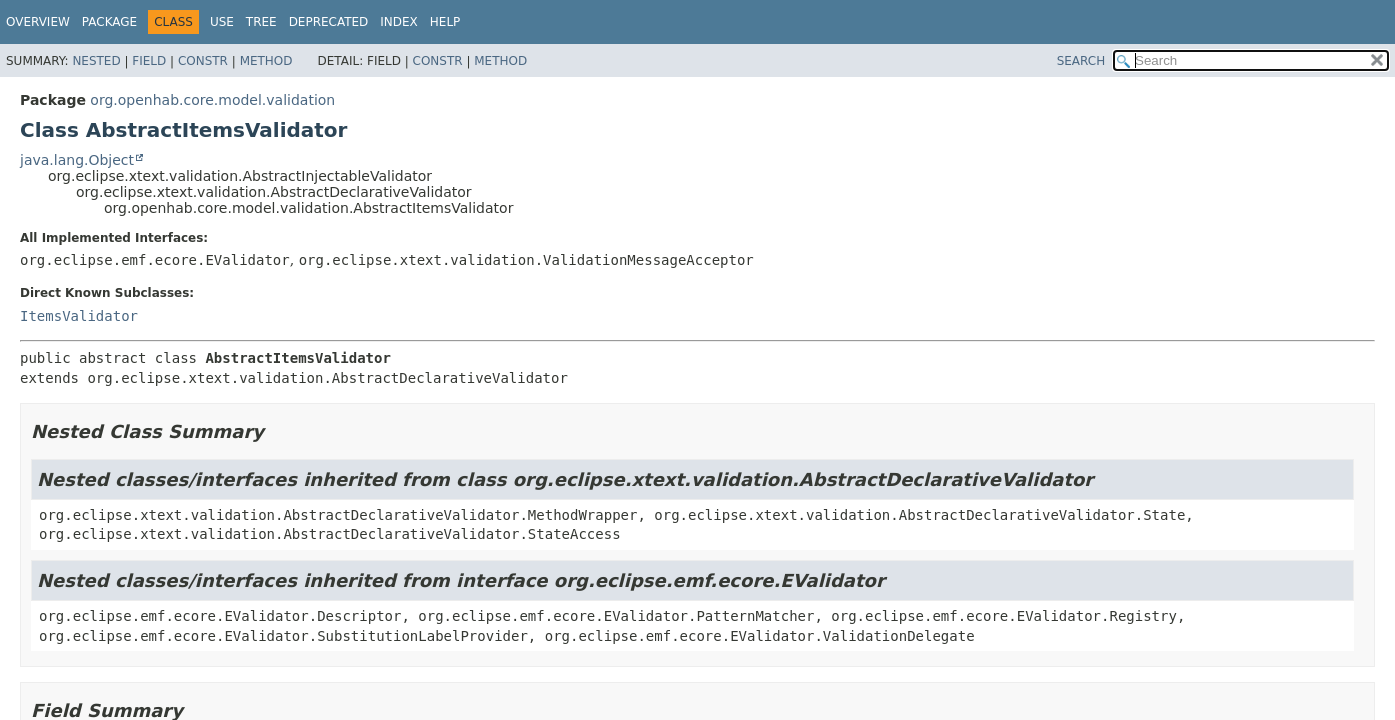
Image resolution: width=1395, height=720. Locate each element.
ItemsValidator (79, 316)
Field (149, 61)
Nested (96, 61)
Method (266, 61)
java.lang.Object (77, 160)
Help (445, 22)
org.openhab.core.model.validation (212, 100)
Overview (38, 22)
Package (109, 22)
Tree (261, 22)
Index (399, 22)
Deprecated (329, 22)
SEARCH (1081, 61)
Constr (203, 61)
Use (222, 22)
